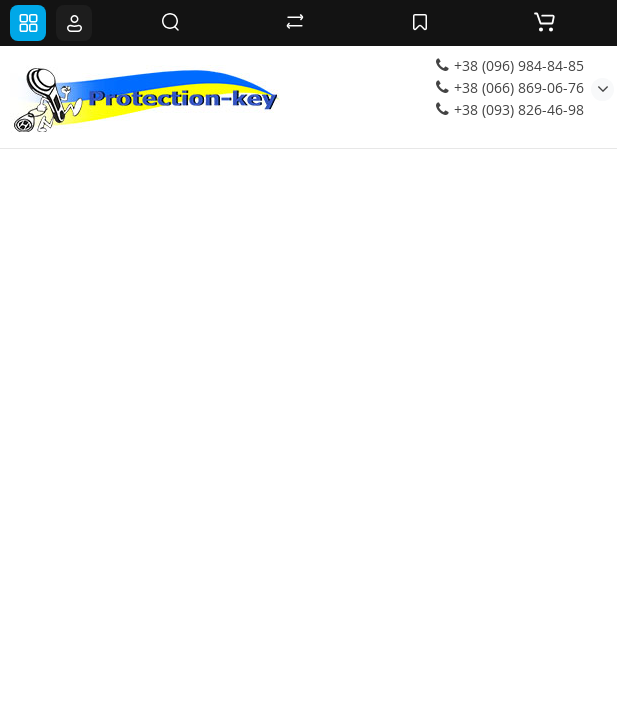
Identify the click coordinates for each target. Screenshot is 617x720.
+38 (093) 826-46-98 (510, 109)
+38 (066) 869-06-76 (510, 87)
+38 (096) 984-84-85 (510, 65)
